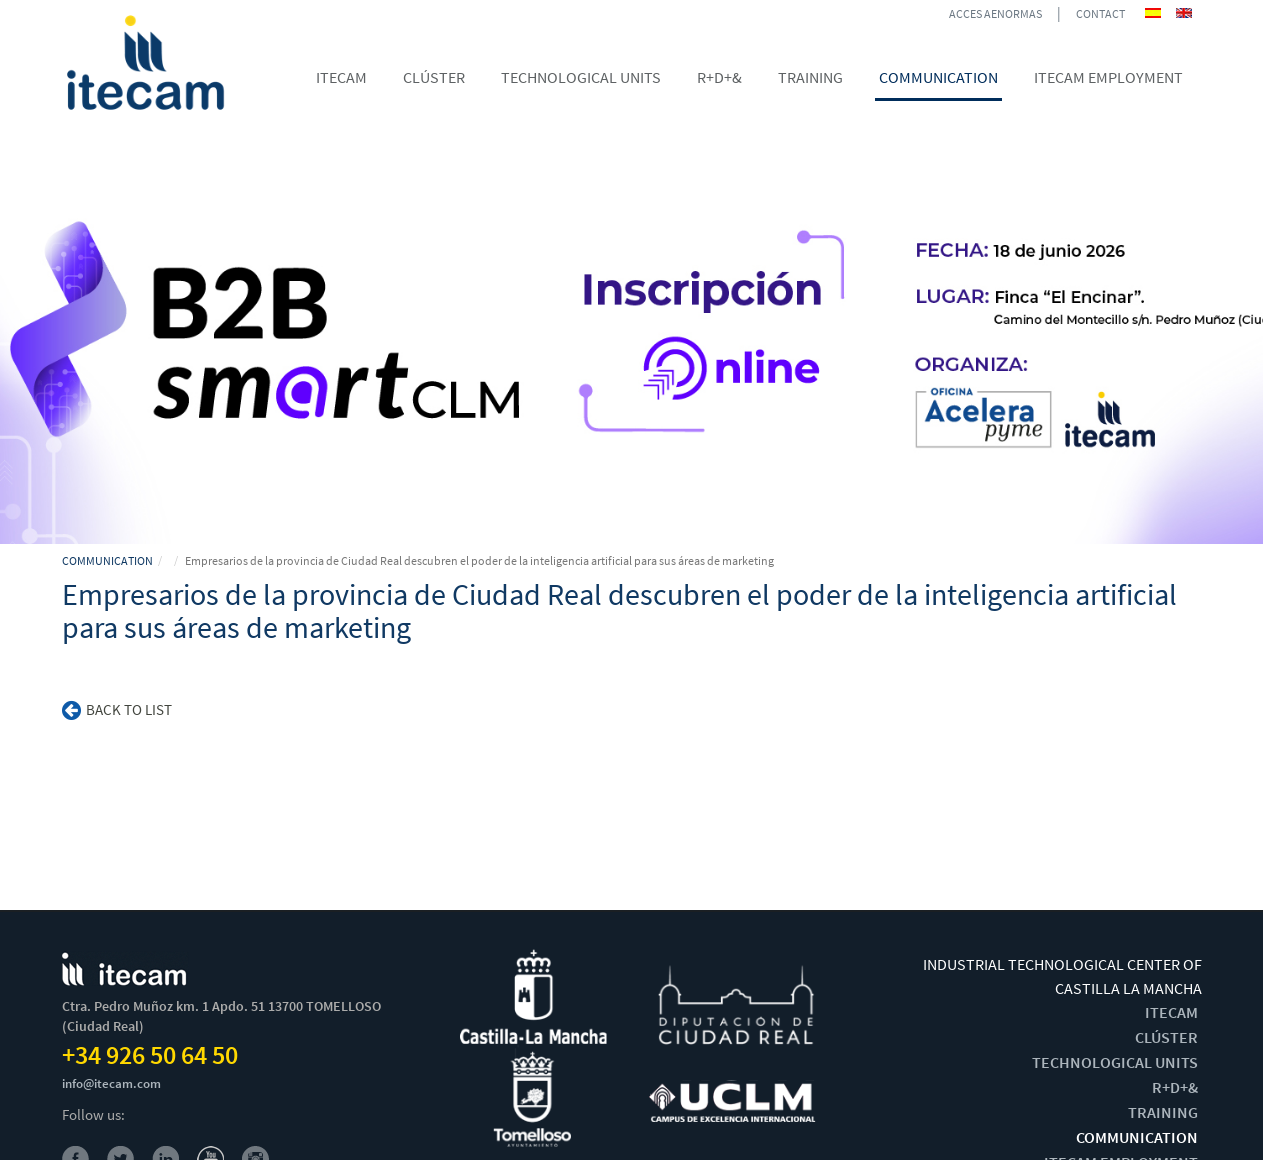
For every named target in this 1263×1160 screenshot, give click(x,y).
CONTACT (1100, 13)
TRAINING (1163, 1112)
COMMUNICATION (107, 560)
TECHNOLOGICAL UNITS (1115, 1062)
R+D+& (1175, 1087)
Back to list (117, 709)
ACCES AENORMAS (995, 13)
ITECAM (1171, 1012)
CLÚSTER (1166, 1037)
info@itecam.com (111, 1083)
